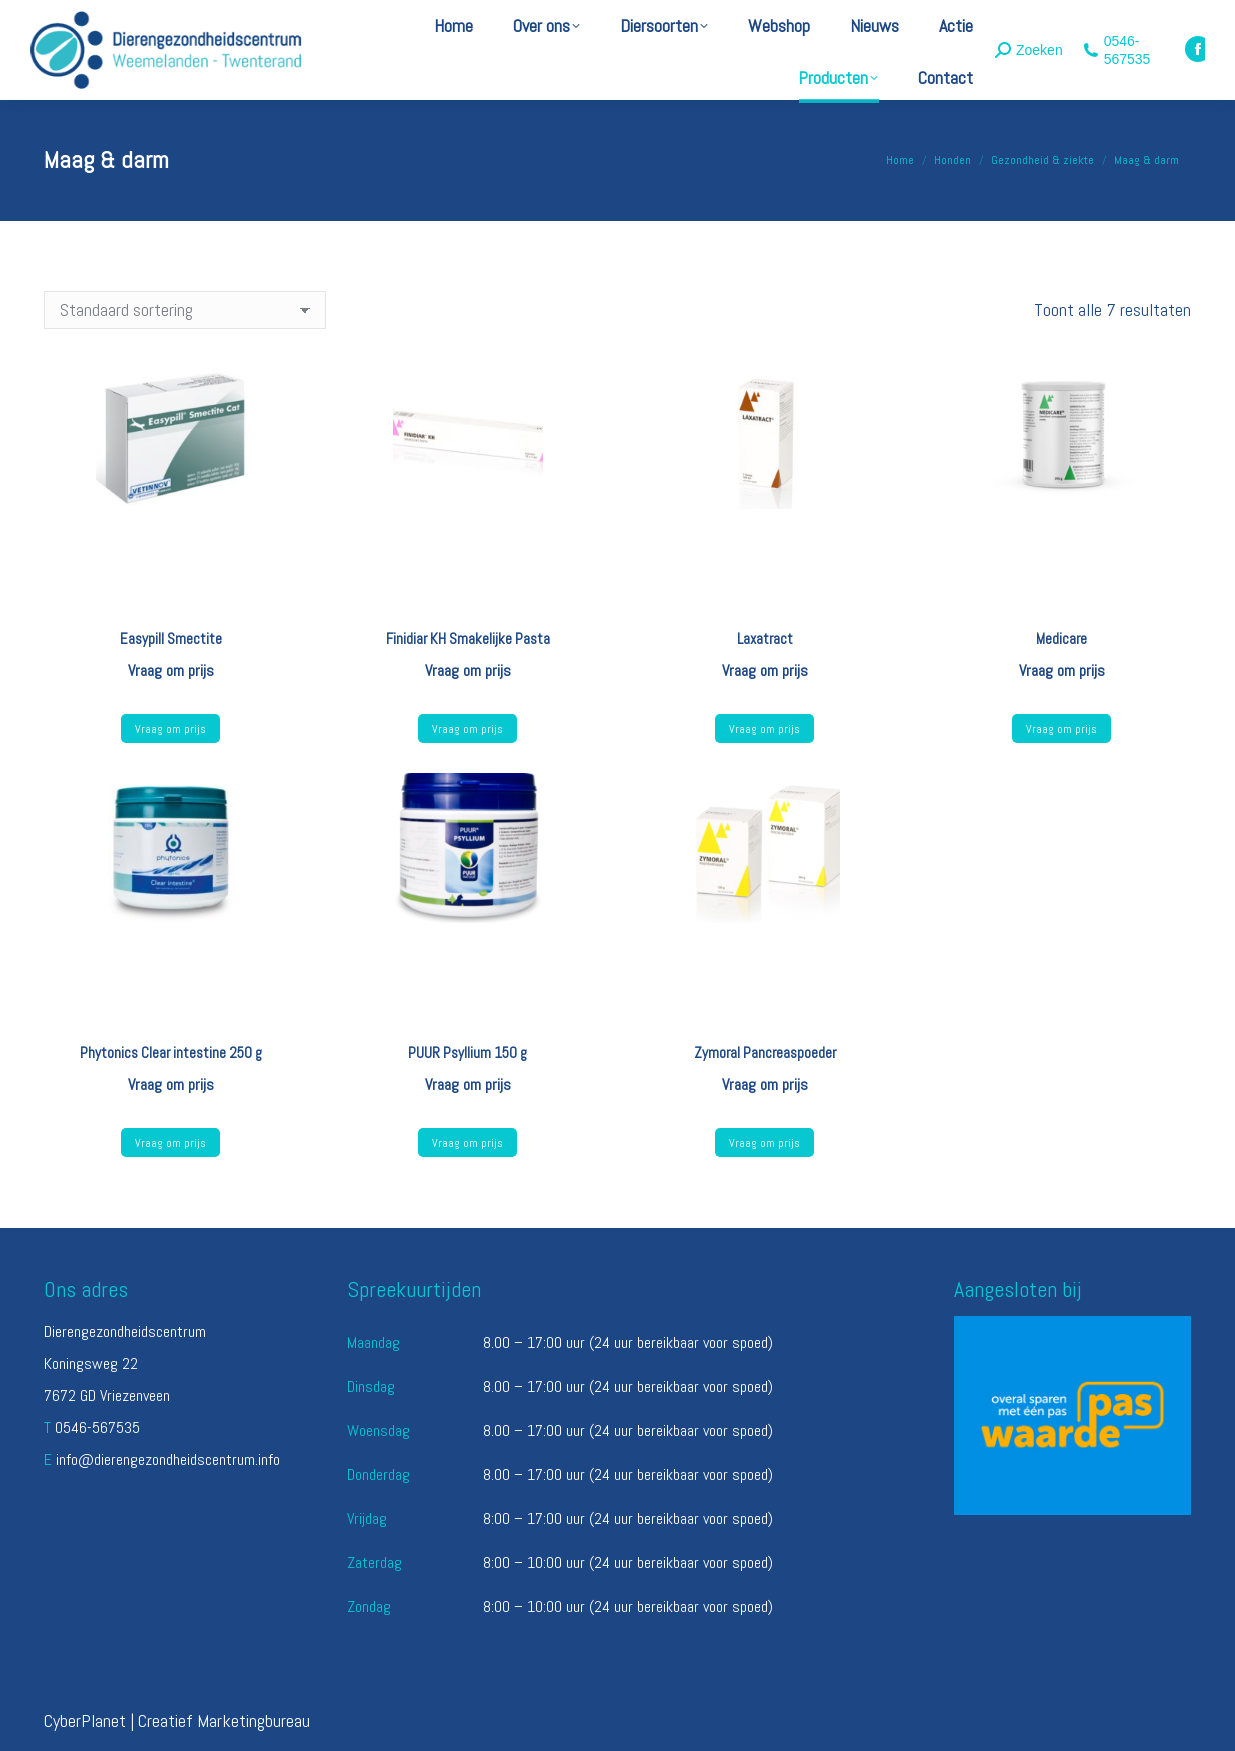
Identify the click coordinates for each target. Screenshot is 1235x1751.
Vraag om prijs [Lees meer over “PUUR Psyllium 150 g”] (467, 1143)
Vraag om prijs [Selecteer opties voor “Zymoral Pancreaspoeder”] (764, 1143)
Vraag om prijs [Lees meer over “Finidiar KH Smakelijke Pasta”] (467, 729)
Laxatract (765, 638)
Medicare (1061, 638)
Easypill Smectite (171, 638)
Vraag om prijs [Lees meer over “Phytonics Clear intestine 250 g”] (170, 1143)
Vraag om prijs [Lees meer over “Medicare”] (1061, 729)
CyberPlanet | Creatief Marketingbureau (177, 1720)
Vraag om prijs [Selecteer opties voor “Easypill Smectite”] (170, 729)
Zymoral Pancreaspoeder (765, 1052)
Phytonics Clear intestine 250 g (171, 1052)
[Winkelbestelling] (185, 310)
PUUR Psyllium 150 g (467, 1052)
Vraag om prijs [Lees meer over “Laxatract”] (764, 729)
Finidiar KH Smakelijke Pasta (468, 638)
